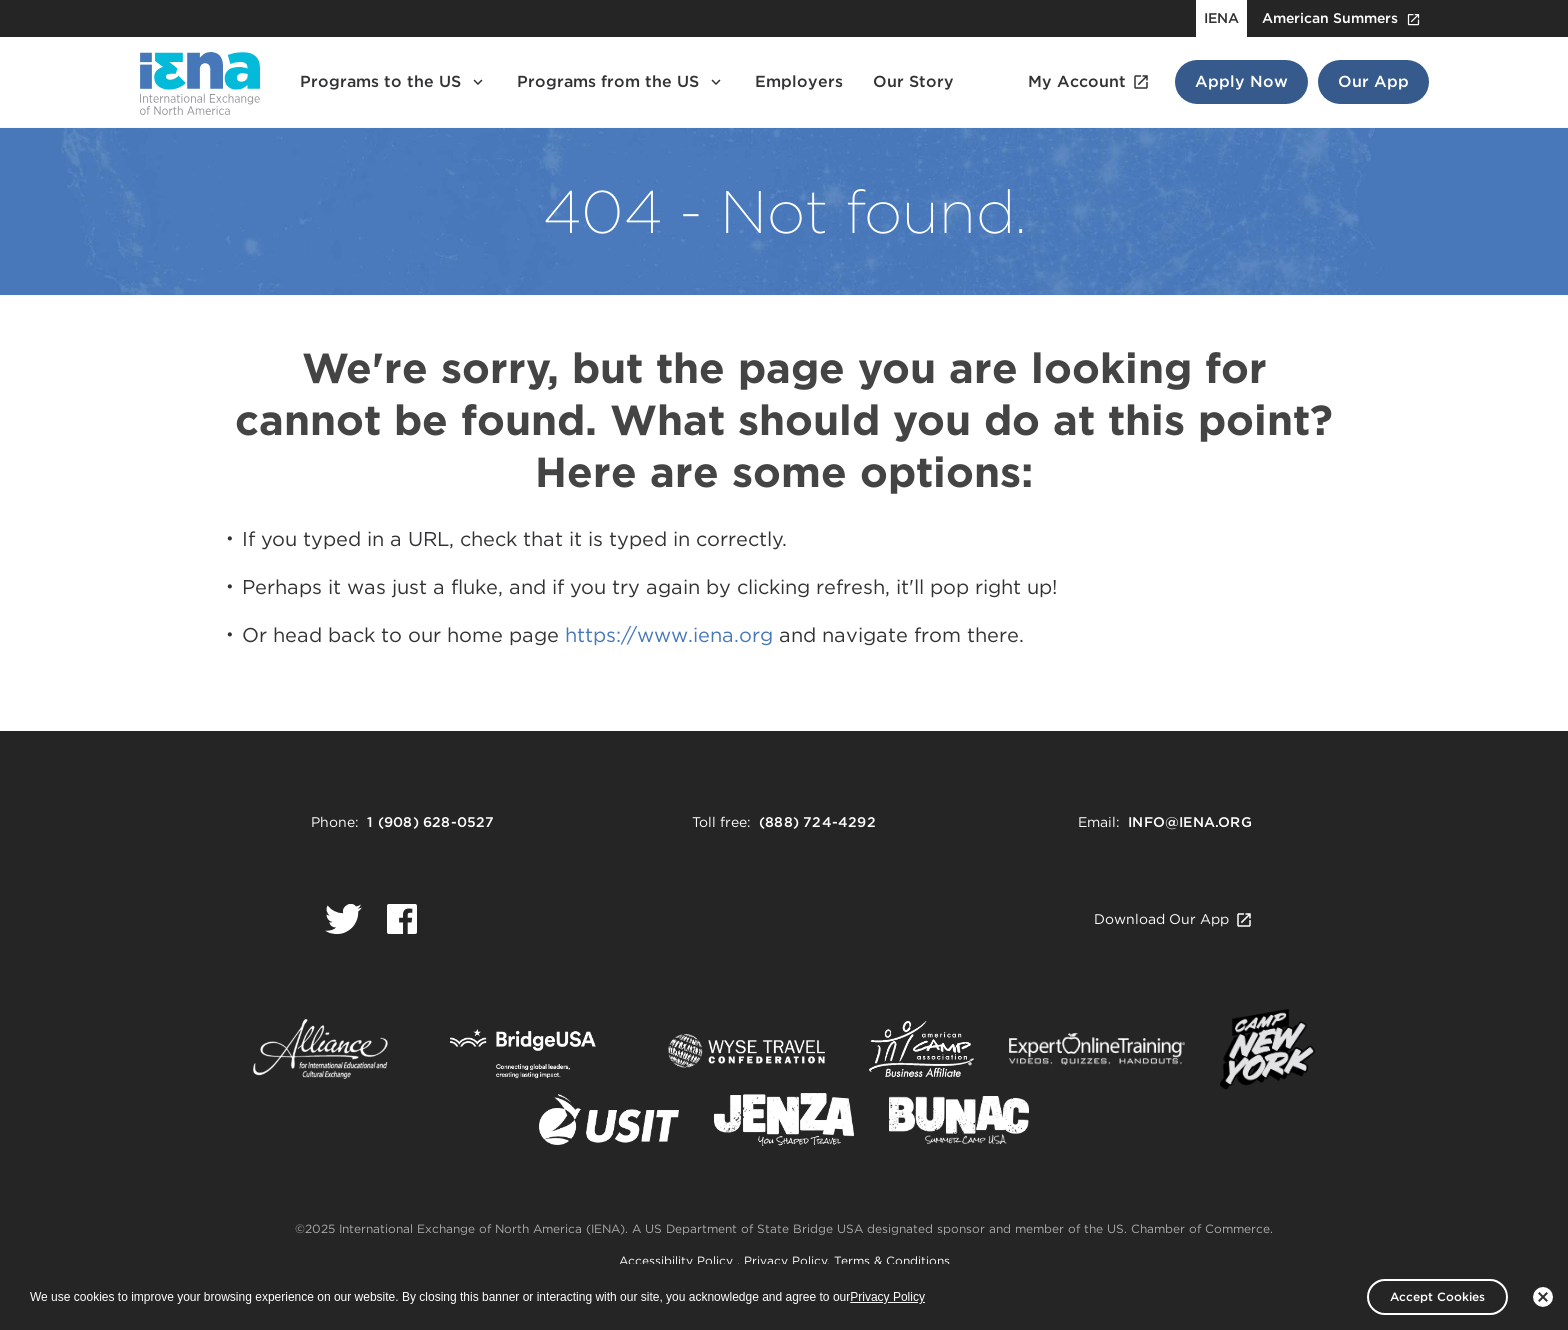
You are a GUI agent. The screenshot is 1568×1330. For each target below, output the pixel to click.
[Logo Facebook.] (402, 919)
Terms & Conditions (892, 1260)
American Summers (1341, 18)
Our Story (913, 81)
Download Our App (1173, 919)
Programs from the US (621, 81)
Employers (799, 81)
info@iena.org (1190, 822)
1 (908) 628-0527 (430, 822)
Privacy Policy (785, 1260)
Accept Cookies (1437, 1296)
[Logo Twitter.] (343, 919)
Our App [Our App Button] (1373, 81)
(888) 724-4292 (817, 822)
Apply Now (1241, 81)
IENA (1221, 18)
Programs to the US (393, 81)
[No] (1543, 1297)
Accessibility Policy (678, 1260)
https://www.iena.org (669, 635)
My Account (1089, 81)
